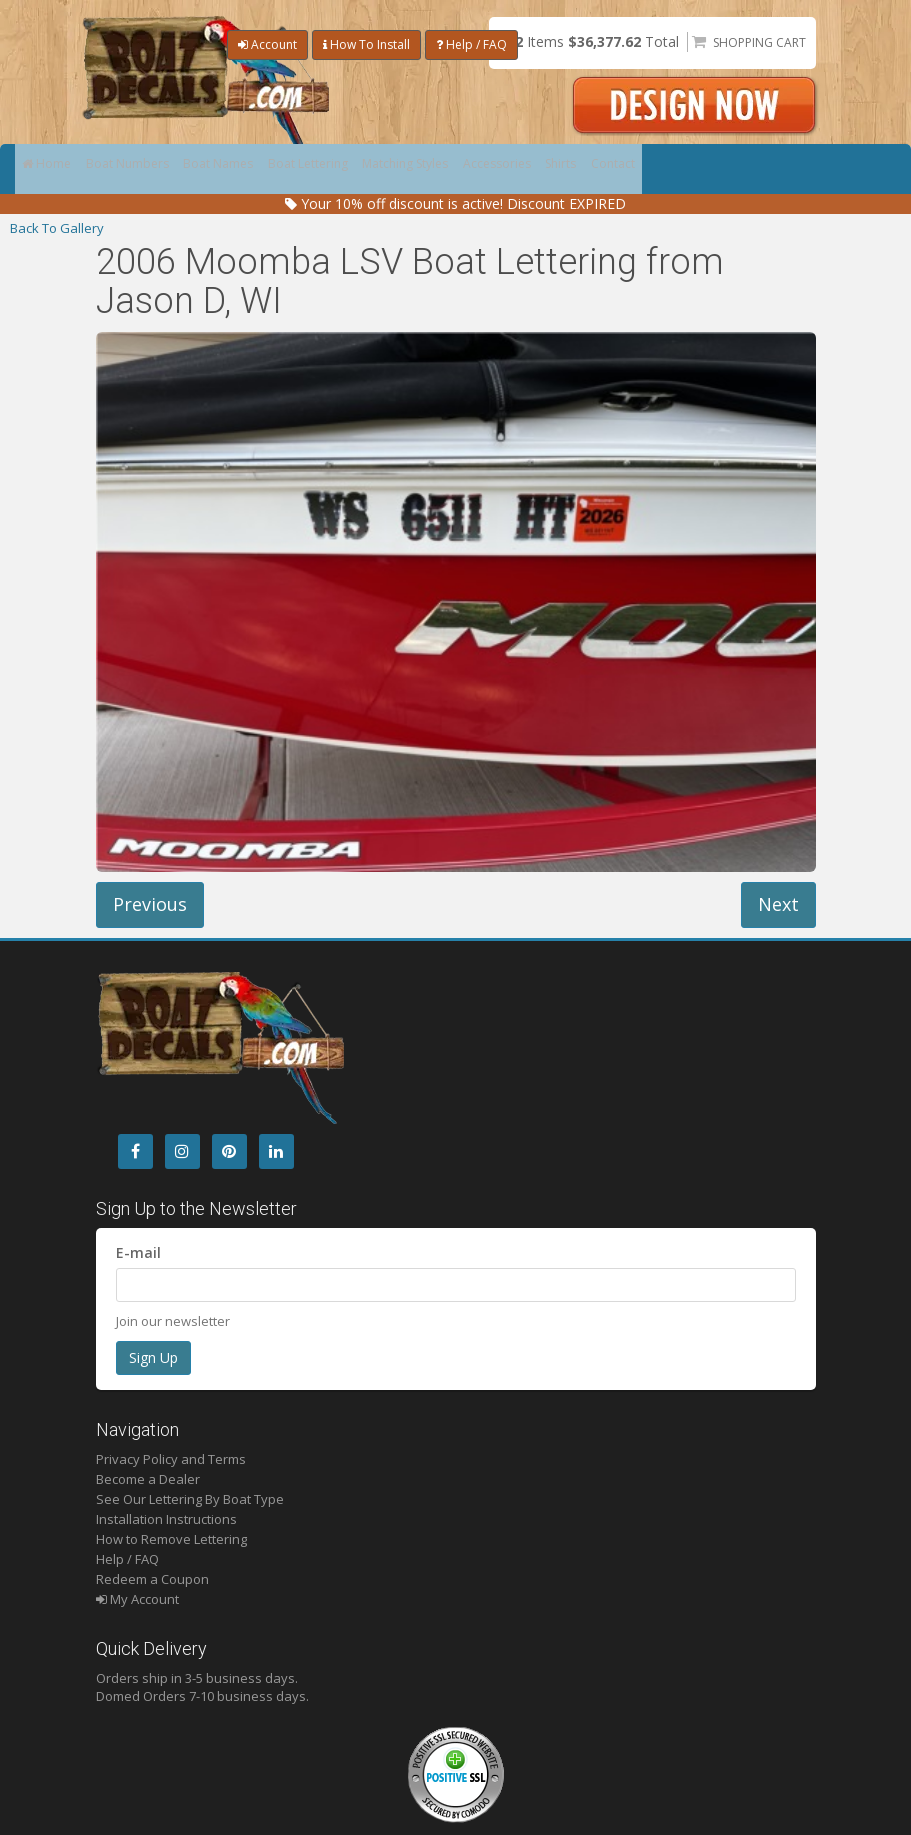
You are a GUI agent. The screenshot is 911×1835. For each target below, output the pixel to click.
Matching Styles (457, 169)
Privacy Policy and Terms (171, 1459)
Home (51, 169)
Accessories (563, 169)
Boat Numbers (142, 169)
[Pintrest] (229, 1151)
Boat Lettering (346, 169)
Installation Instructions (166, 1519)
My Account (137, 1599)
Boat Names (245, 169)
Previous (150, 904)
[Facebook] (135, 1151)
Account (267, 44)
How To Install (366, 44)
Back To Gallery (57, 228)
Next (778, 904)
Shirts (639, 169)
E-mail (138, 1252)
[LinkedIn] (276, 1151)
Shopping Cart (759, 42)
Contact (702, 169)
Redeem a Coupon (152, 1579)
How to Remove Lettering (171, 1539)
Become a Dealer (148, 1479)
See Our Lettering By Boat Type (190, 1499)
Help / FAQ (471, 44)
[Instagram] (182, 1151)
